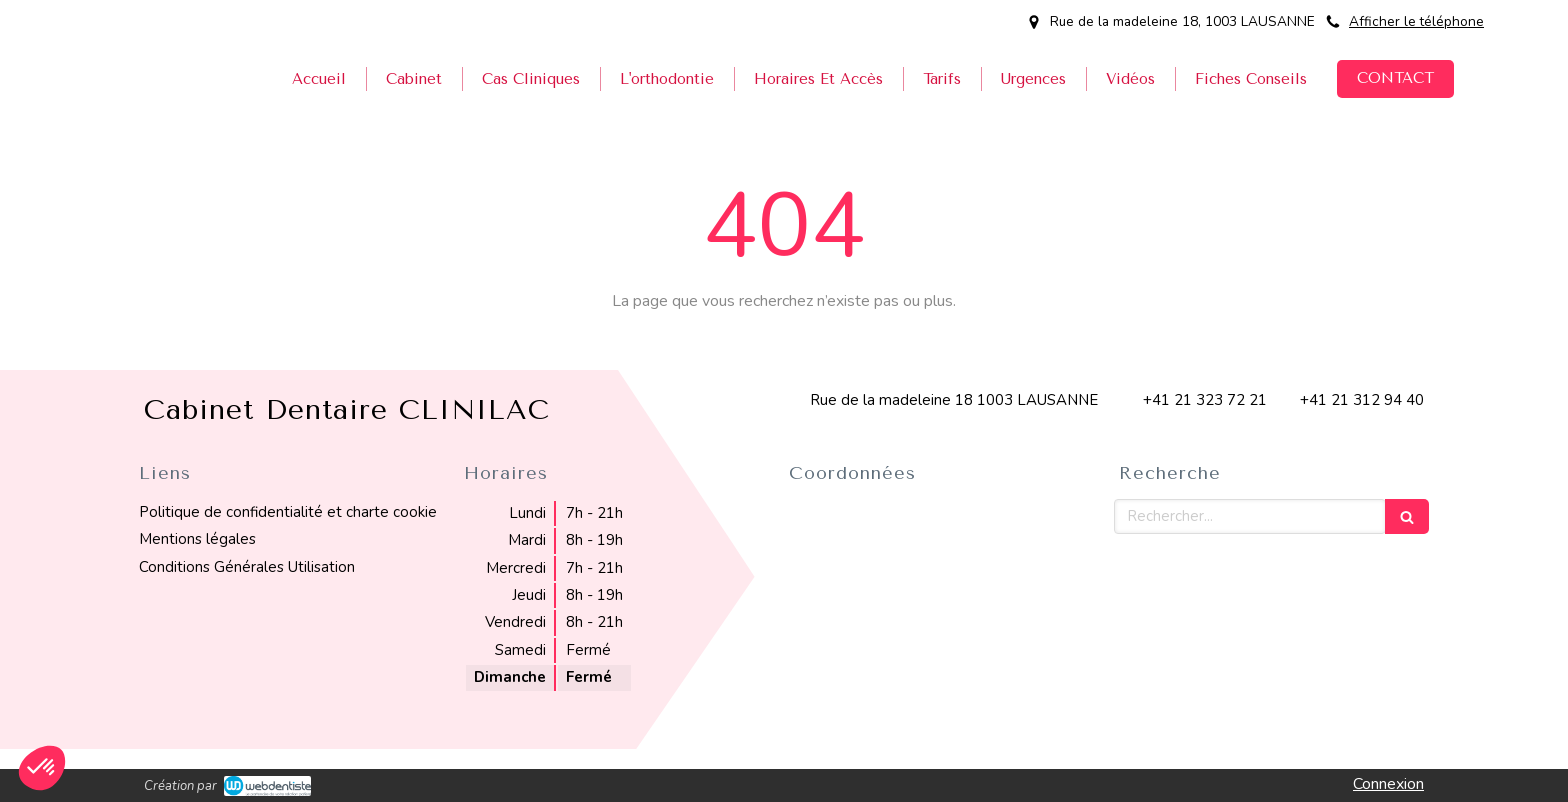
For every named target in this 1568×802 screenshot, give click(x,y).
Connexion (1388, 784)
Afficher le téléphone (1416, 21)
